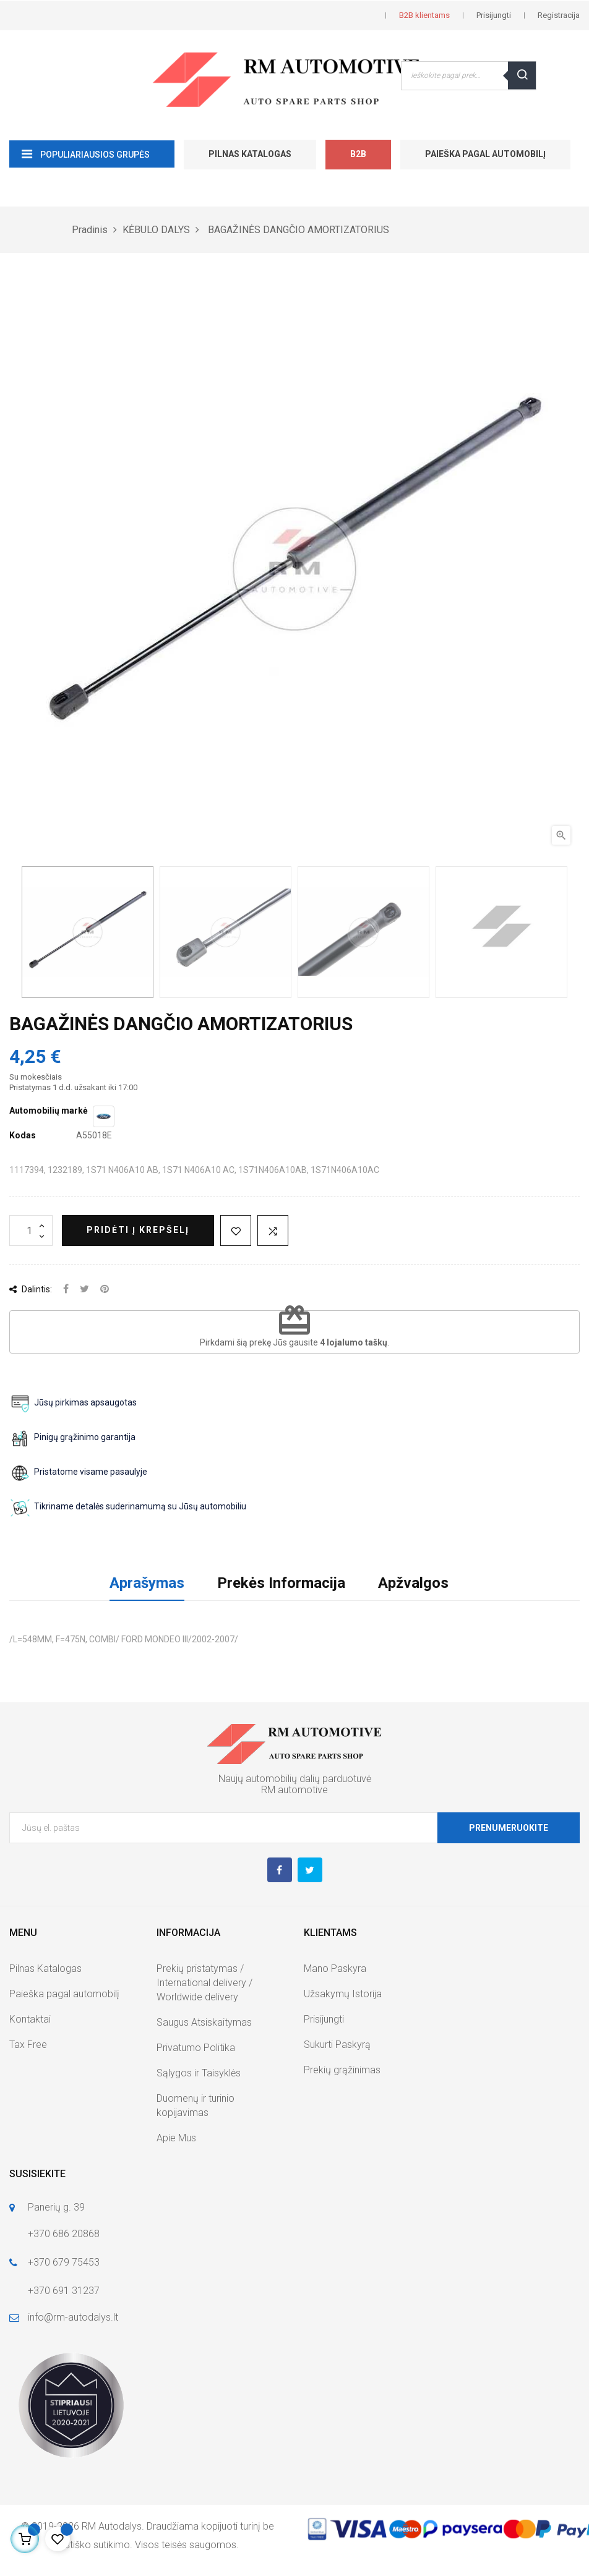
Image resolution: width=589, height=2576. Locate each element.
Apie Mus (176, 2138)
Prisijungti (324, 2019)
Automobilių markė (48, 1110)
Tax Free (28, 2044)
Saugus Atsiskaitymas (204, 2022)
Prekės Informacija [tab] (281, 1583)
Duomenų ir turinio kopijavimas (195, 2105)
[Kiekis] (31, 1230)
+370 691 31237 (64, 2291)
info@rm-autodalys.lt (73, 2317)
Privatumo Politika (196, 2048)
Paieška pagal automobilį (485, 154)
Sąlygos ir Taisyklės (199, 2073)
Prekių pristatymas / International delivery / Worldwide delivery (204, 1983)
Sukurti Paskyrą (337, 2044)
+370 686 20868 (64, 2234)
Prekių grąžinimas (342, 2070)
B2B (358, 154)
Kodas (22, 1135)
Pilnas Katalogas (250, 154)
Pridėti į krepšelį (138, 1230)
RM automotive (294, 1790)
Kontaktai (30, 2019)
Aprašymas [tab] (147, 1583)
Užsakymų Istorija (343, 1994)
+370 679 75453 (64, 2262)
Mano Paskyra (335, 1968)
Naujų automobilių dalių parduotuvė (294, 1779)
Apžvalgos (413, 1583)
